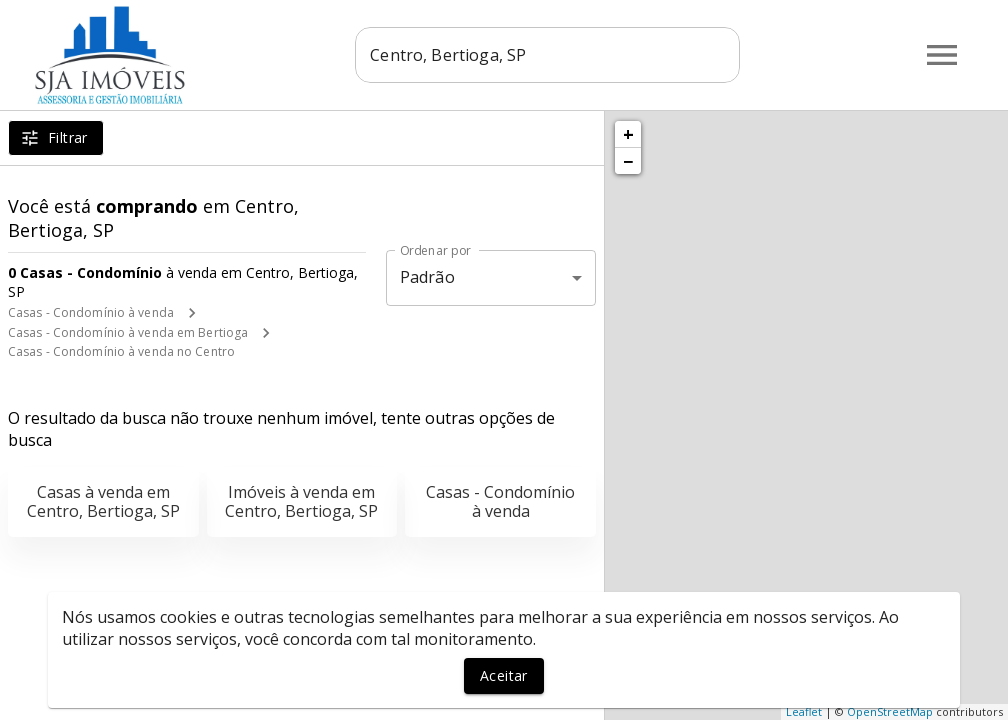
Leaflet (804, 711)
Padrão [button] (427, 277)
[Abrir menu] (942, 55)
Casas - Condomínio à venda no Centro (121, 351)
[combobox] (547, 55)
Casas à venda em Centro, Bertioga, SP (103, 501)
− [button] (628, 161)
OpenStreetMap (890, 711)
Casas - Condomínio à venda (91, 312)
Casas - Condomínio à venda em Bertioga (128, 332)
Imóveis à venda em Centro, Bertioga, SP (301, 501)
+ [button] (628, 134)
